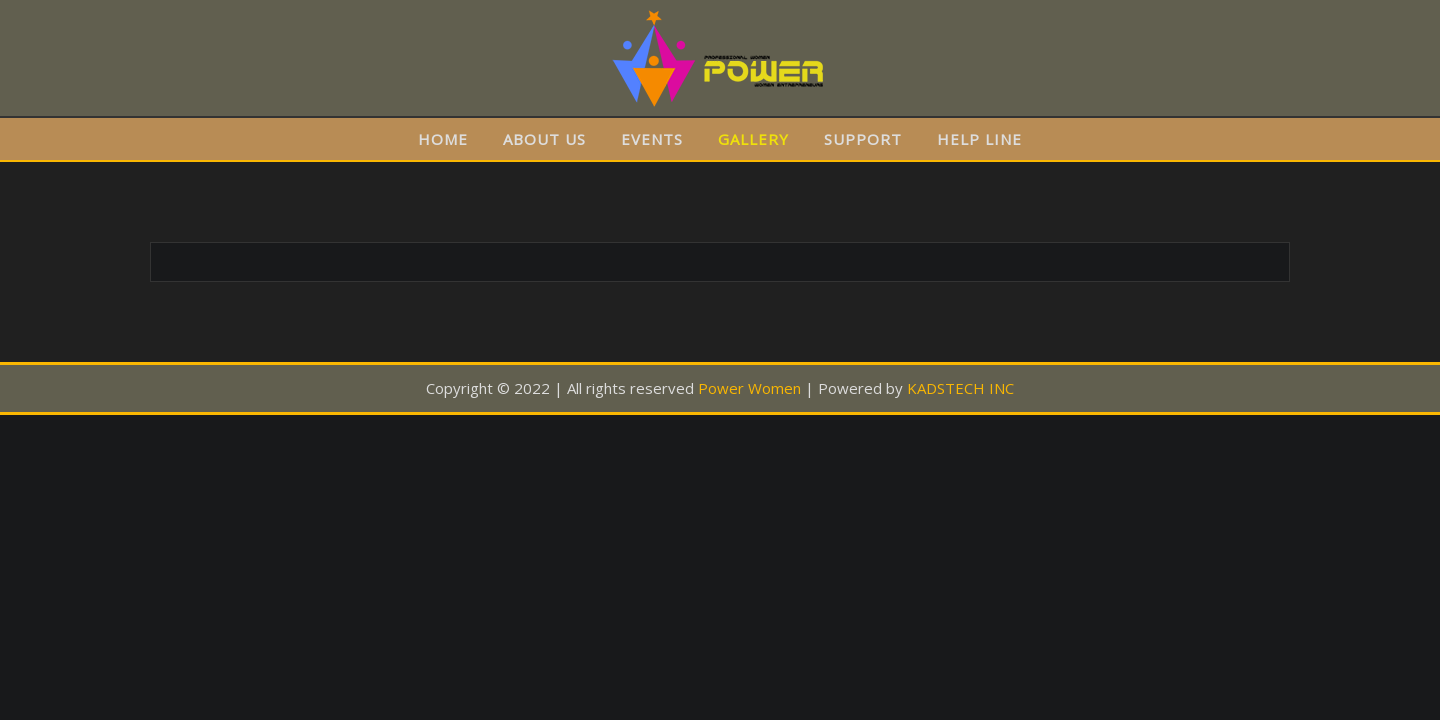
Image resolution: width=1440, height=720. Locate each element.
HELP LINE (979, 139)
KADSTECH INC (960, 388)
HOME (443, 139)
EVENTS (652, 139)
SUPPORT (863, 139)
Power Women (749, 388)
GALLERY (753, 139)
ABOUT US (544, 139)
